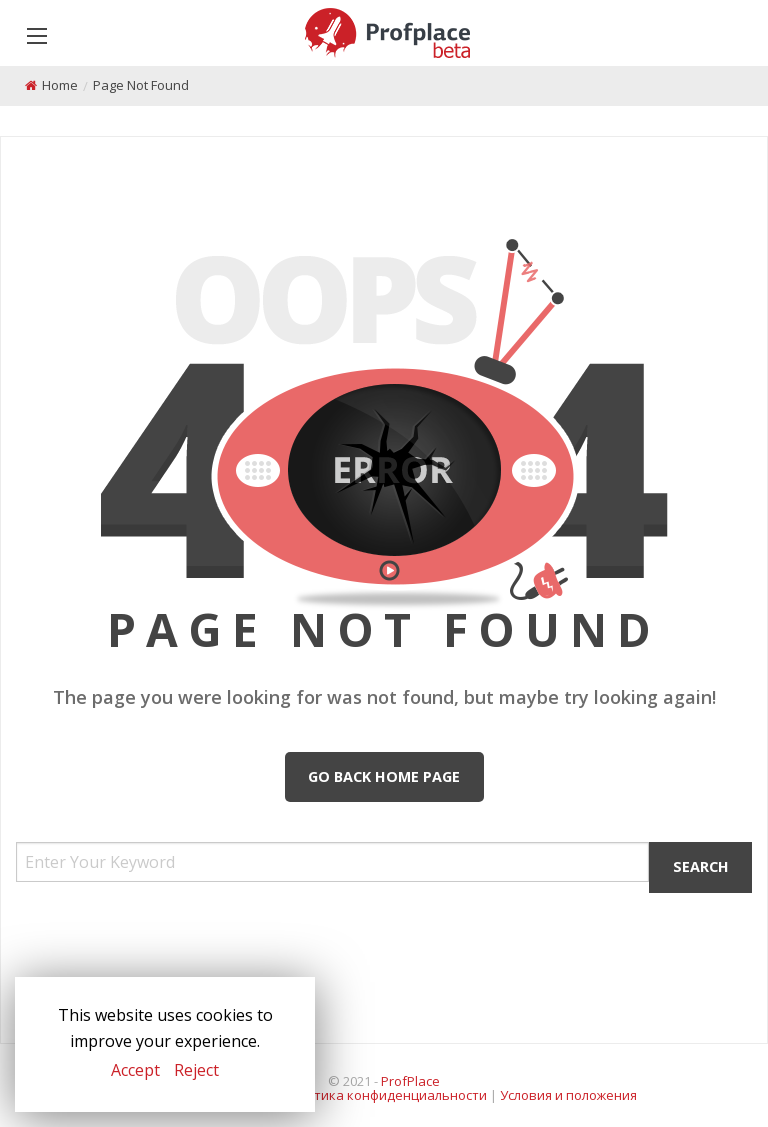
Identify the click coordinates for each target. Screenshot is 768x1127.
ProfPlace (410, 1081)
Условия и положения (568, 1095)
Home (60, 85)
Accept (135, 1070)
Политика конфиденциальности (384, 1095)
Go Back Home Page (384, 776)
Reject (196, 1070)
